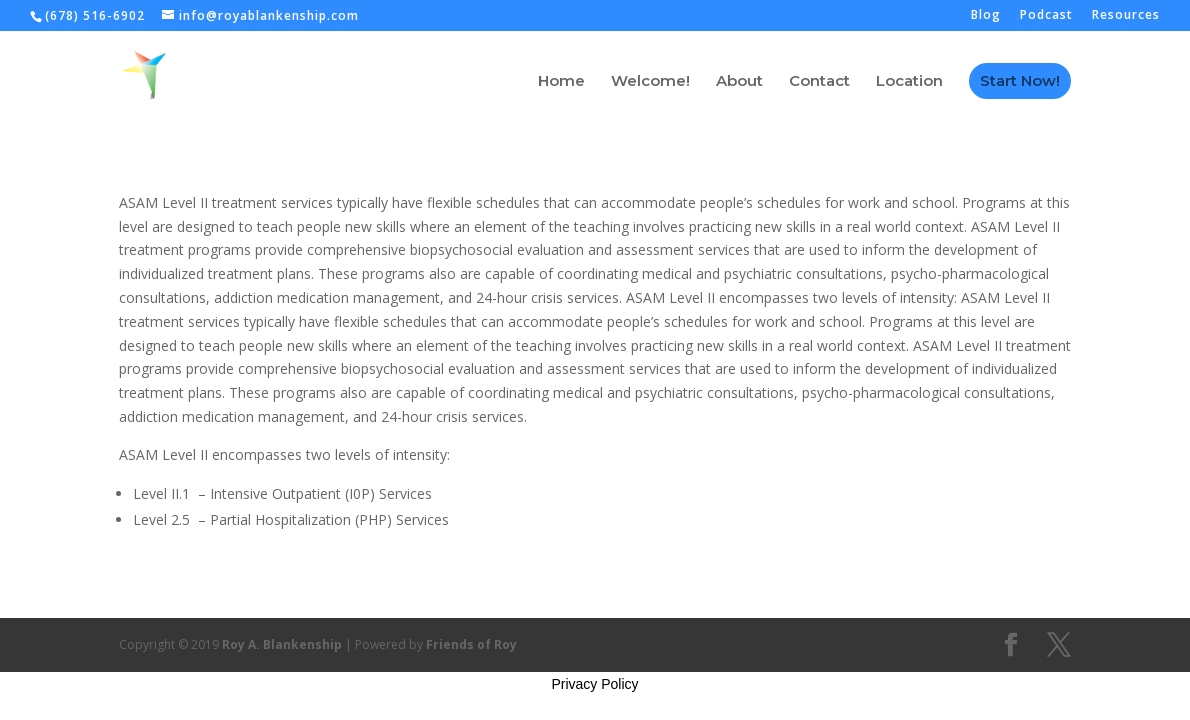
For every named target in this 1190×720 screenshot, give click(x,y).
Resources (1126, 16)
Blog (986, 16)
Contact (819, 82)
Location (909, 82)
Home (561, 82)
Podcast (1046, 16)
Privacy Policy (594, 684)
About (739, 82)
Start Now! (1020, 80)
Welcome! (650, 82)
